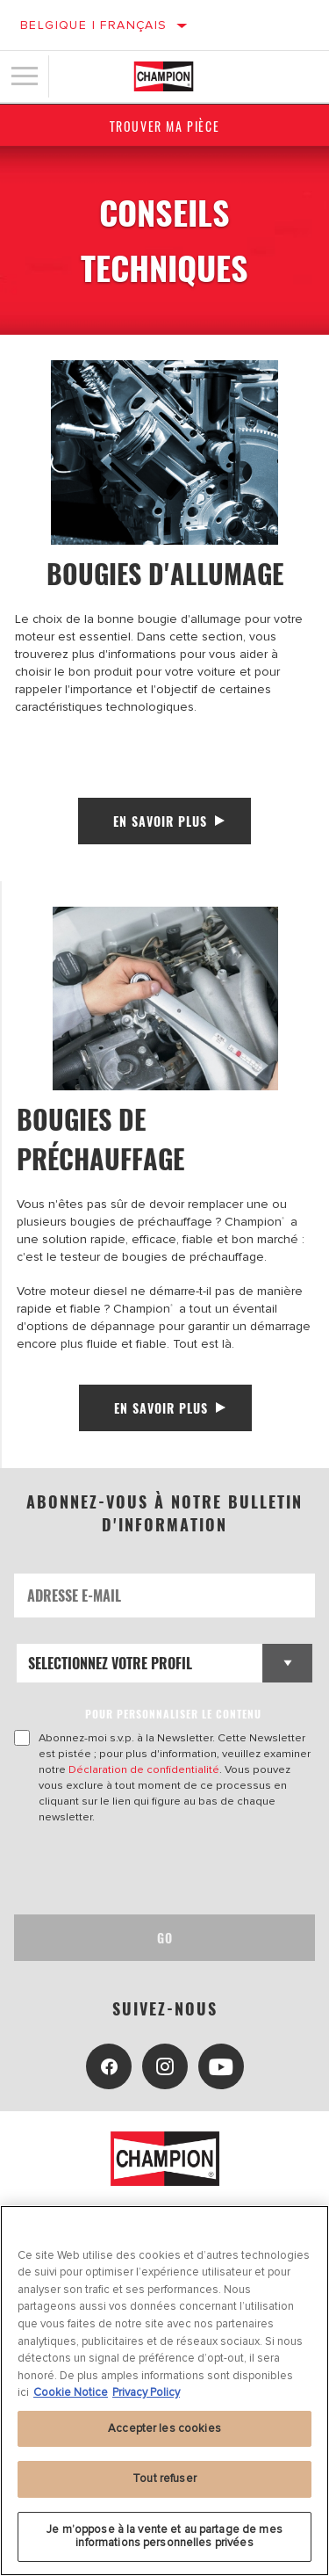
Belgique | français (94, 25)
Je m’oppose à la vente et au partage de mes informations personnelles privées (164, 2536)
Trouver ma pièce (165, 126)
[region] (164, 2390)
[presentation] (160, 1869)
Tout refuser (164, 2478)
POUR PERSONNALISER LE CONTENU (173, 1713)
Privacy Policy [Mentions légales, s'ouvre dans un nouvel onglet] (146, 2392)
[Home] (163, 76)
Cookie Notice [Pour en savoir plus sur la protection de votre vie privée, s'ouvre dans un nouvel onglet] (70, 2392)
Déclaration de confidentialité (143, 1769)
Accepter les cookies (164, 2428)
